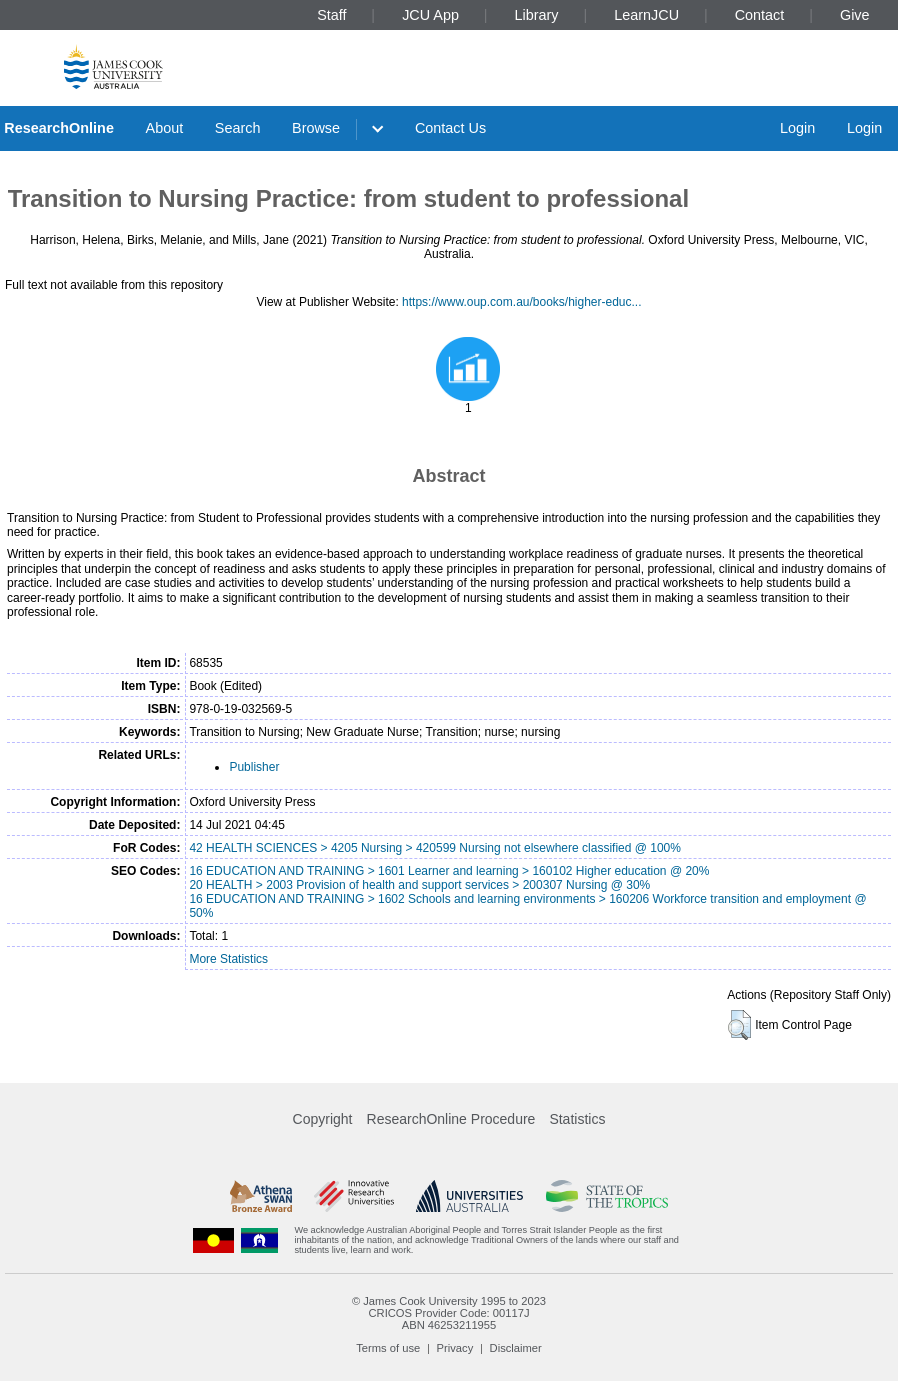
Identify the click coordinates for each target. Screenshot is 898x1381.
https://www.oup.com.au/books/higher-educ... (521, 302)
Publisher (254, 767)
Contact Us (450, 128)
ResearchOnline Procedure (451, 1119)
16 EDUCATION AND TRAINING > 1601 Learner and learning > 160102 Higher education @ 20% (449, 871)
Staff (331, 15)
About (165, 128)
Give (855, 15)
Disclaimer (516, 1348)
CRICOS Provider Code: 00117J (448, 1313)
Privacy (455, 1348)
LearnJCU (646, 15)
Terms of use (388, 1348)
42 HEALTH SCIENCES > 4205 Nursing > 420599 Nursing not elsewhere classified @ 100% (435, 848)
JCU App (430, 15)
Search (238, 128)
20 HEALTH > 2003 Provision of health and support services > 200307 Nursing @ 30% (419, 885)
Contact (760, 15)
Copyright (323, 1119)
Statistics (577, 1119)
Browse (316, 128)
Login (797, 128)
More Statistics (228, 959)
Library (537, 15)
